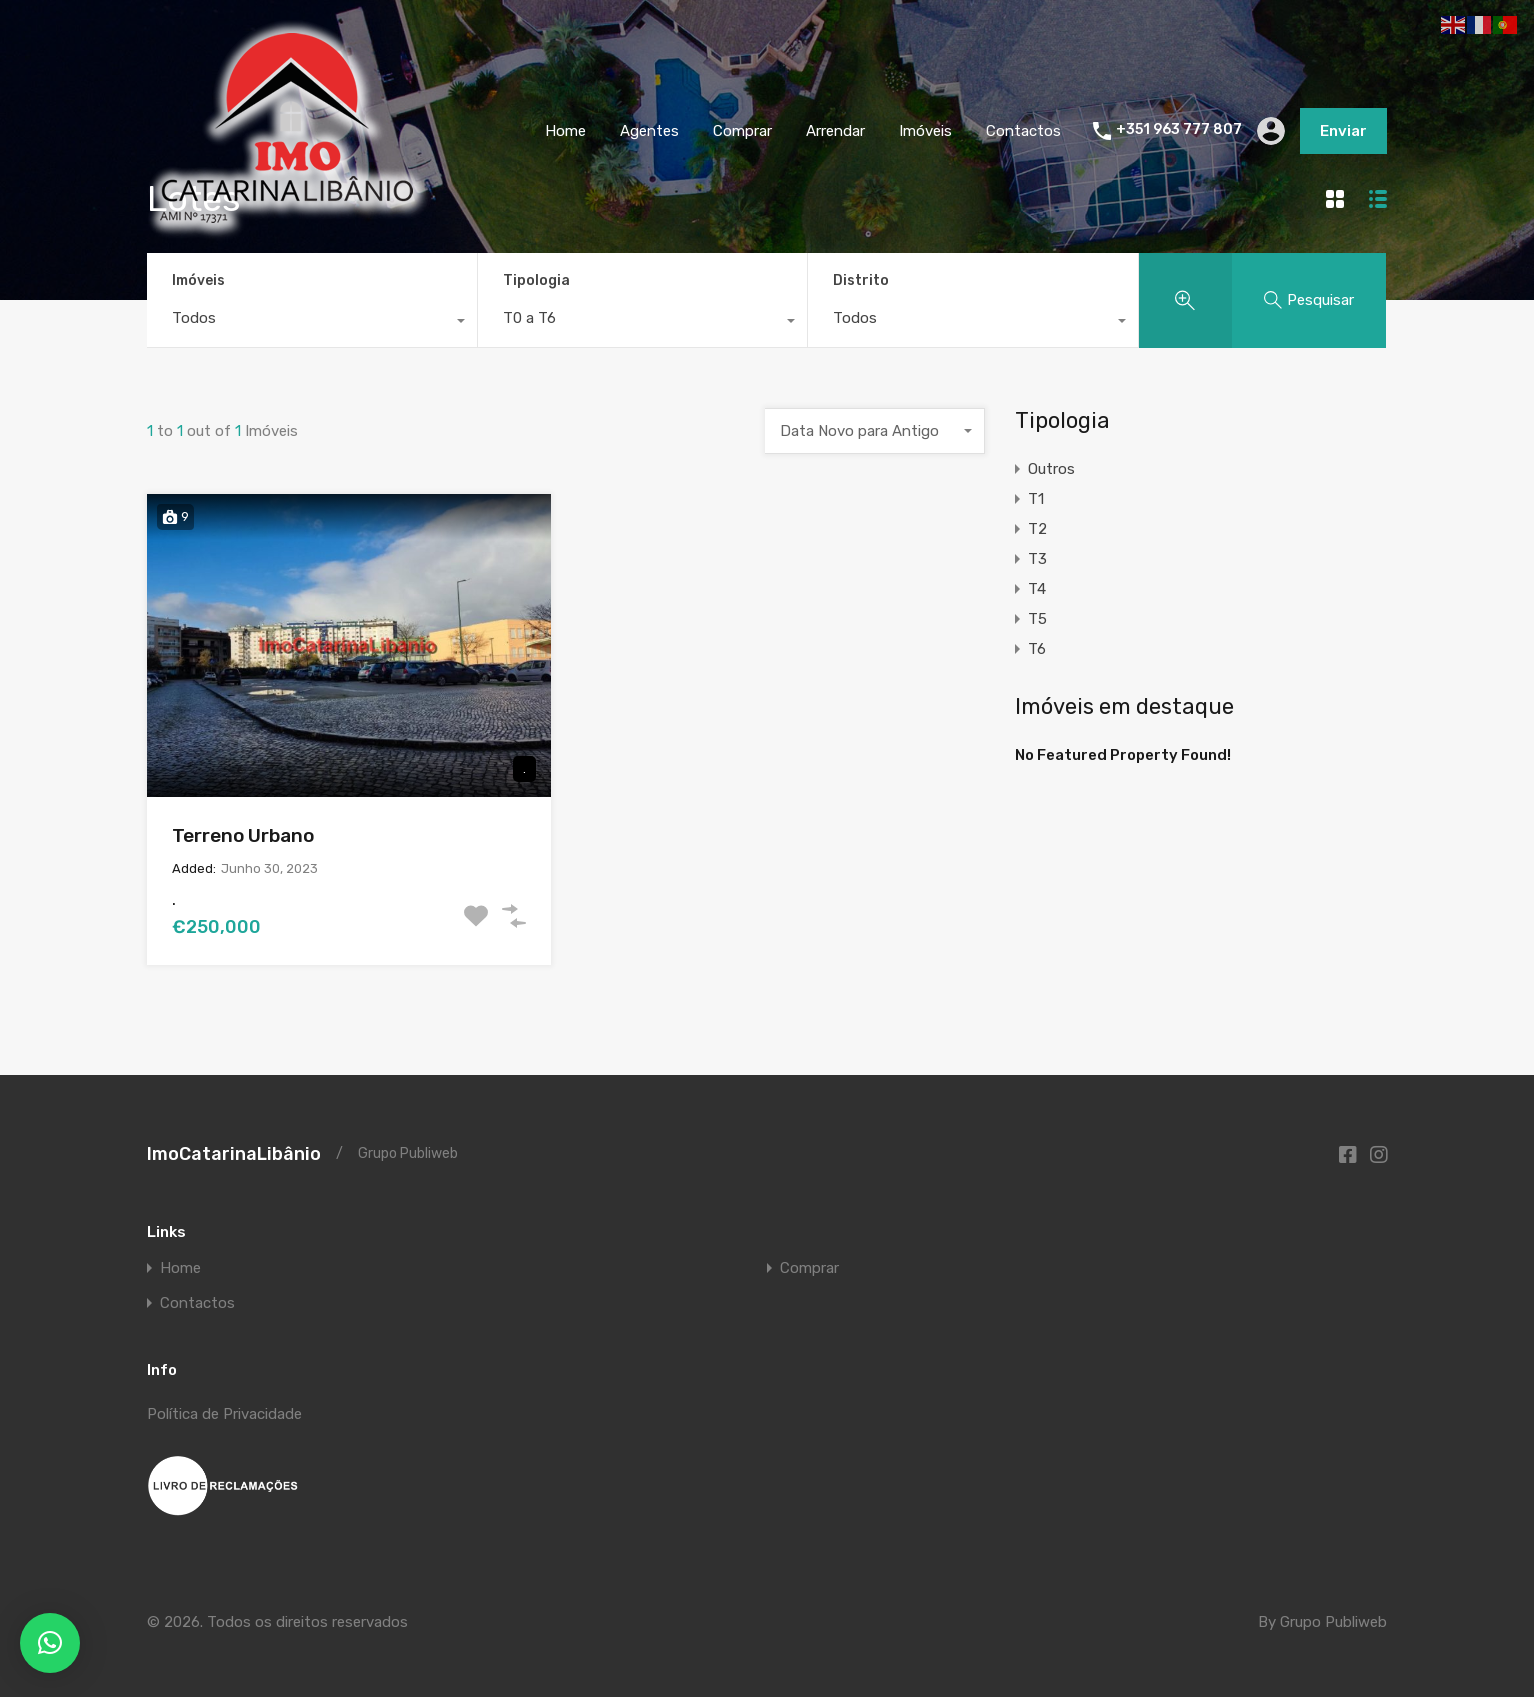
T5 (1037, 619)
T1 (1036, 499)
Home (565, 131)
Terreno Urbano (243, 835)
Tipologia (536, 280)
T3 (1037, 559)
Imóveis (925, 131)
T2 (1037, 529)
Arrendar (835, 131)
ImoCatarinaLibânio (234, 1154)
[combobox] (312, 323)
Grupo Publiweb (1333, 1622)
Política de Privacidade (224, 1414)
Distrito (861, 280)
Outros (1051, 469)
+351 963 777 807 (1179, 130)
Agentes (649, 131)
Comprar (742, 131)
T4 (1037, 589)
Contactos (1023, 131)
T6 (1037, 649)
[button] (50, 1643)
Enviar (1343, 131)
